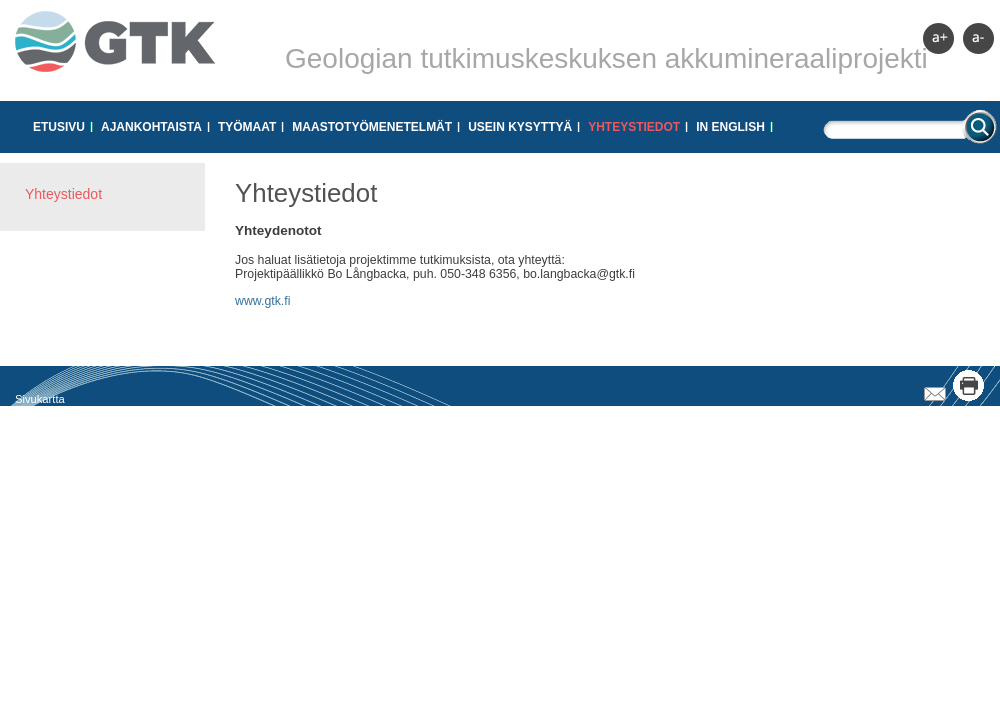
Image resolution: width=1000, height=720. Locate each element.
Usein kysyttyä (520, 127)
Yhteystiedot (634, 127)
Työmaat (247, 127)
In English (730, 127)
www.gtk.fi (262, 301)
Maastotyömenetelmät (372, 127)
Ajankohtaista (151, 127)
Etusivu (59, 127)
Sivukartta (40, 399)
